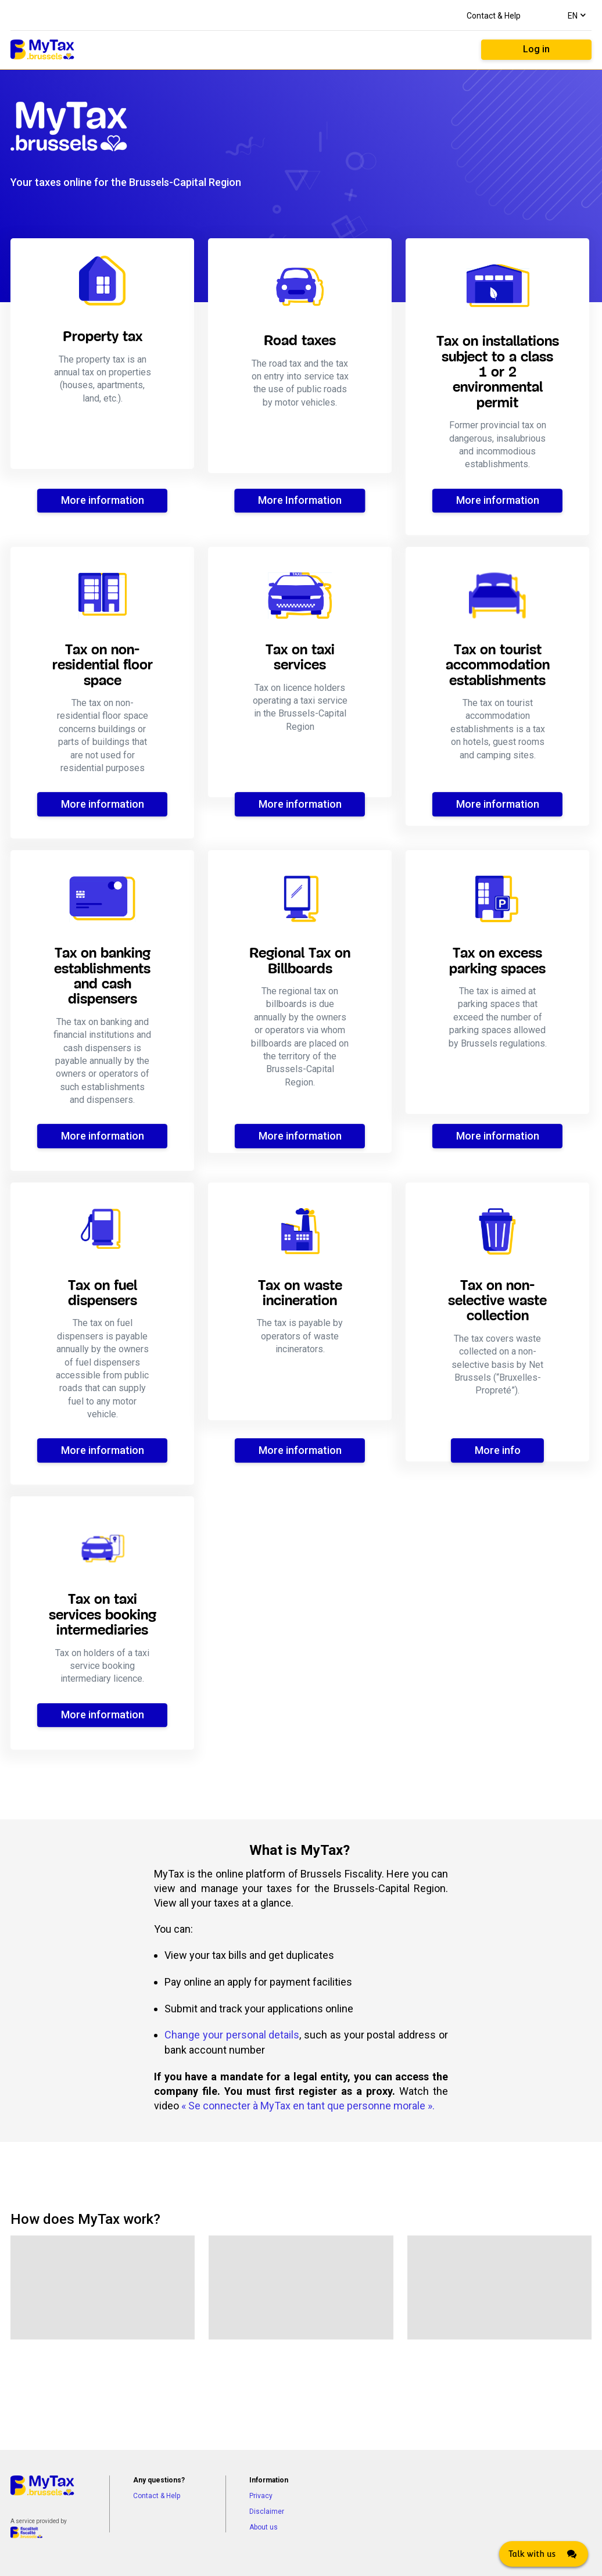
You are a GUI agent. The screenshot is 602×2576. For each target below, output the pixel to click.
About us (263, 2527)
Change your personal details (231, 2035)
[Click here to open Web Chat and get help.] (543, 2554)
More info (498, 1450)
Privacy (261, 2496)
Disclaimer (266, 2511)
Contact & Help (494, 15)
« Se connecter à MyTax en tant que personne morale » (306, 2106)
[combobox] (576, 15)
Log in (536, 49)
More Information (300, 500)
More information (102, 500)
